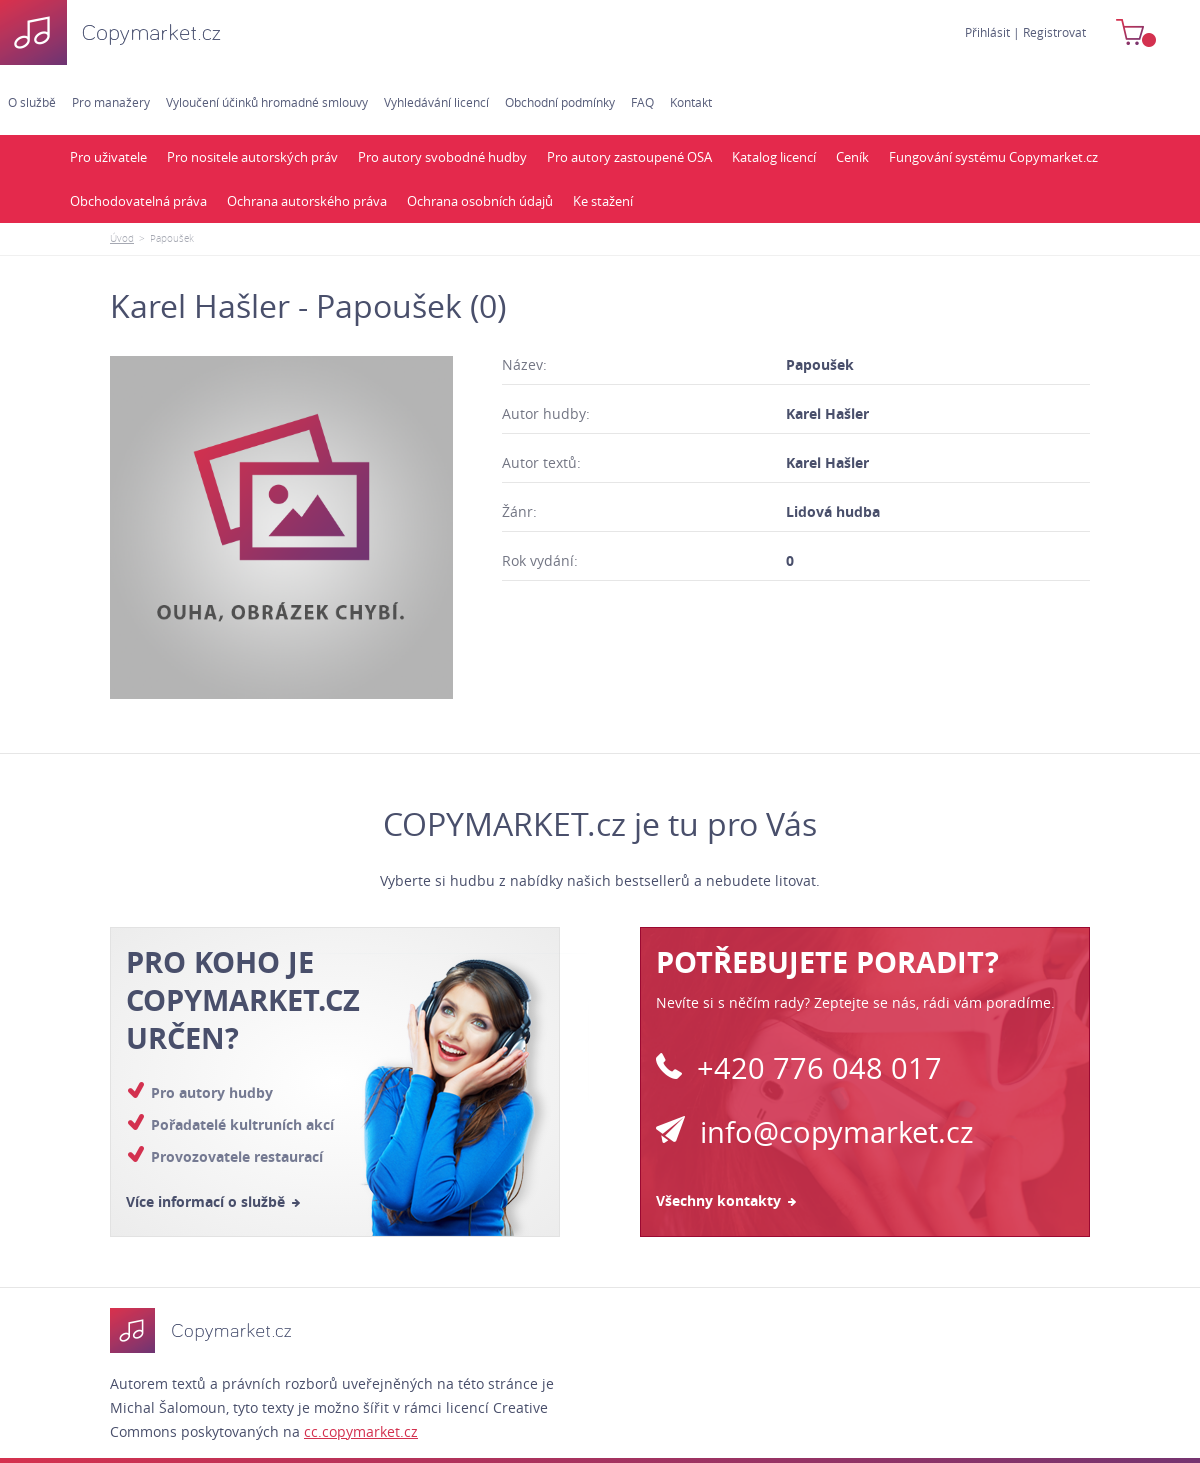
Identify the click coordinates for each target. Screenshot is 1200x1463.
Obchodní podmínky (560, 102)
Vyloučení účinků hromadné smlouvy (267, 102)
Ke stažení (603, 201)
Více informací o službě (213, 1201)
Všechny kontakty (726, 1200)
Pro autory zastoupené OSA (629, 157)
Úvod (122, 238)
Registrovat (1054, 32)
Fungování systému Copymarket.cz (993, 157)
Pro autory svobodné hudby (442, 157)
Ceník (852, 157)
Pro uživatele (108, 157)
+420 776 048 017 (799, 1068)
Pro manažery (111, 102)
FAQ (642, 102)
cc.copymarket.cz (361, 1431)
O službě (32, 102)
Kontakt (691, 102)
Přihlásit (987, 32)
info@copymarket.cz (815, 1132)
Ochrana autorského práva (307, 201)
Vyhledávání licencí (436, 102)
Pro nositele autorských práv (252, 157)
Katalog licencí (774, 157)
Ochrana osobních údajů (480, 201)
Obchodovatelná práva (138, 201)
